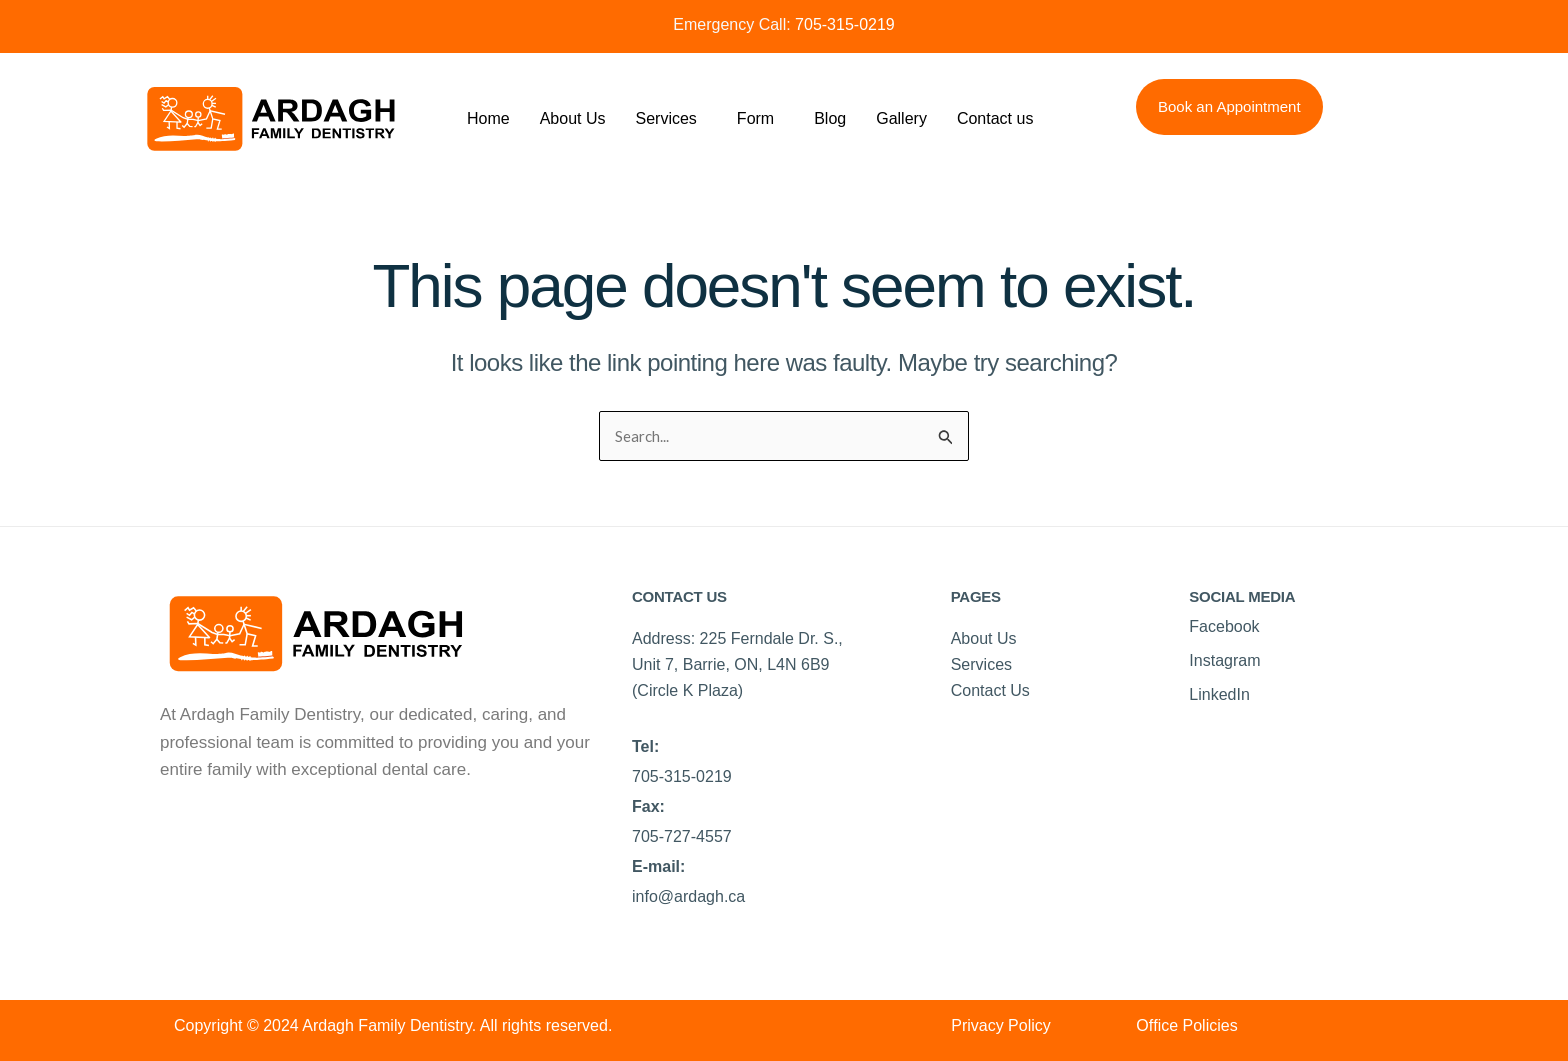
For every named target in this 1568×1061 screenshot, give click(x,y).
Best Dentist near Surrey (252, 826)
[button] (671, 119)
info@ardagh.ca (688, 897)
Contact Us (990, 691)
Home (488, 118)
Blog (830, 118)
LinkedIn (1219, 695)
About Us (573, 118)
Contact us (995, 118)
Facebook (1224, 627)
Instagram (1224, 661)
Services (666, 118)
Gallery (901, 118)
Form (755, 118)
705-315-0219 (843, 24)
